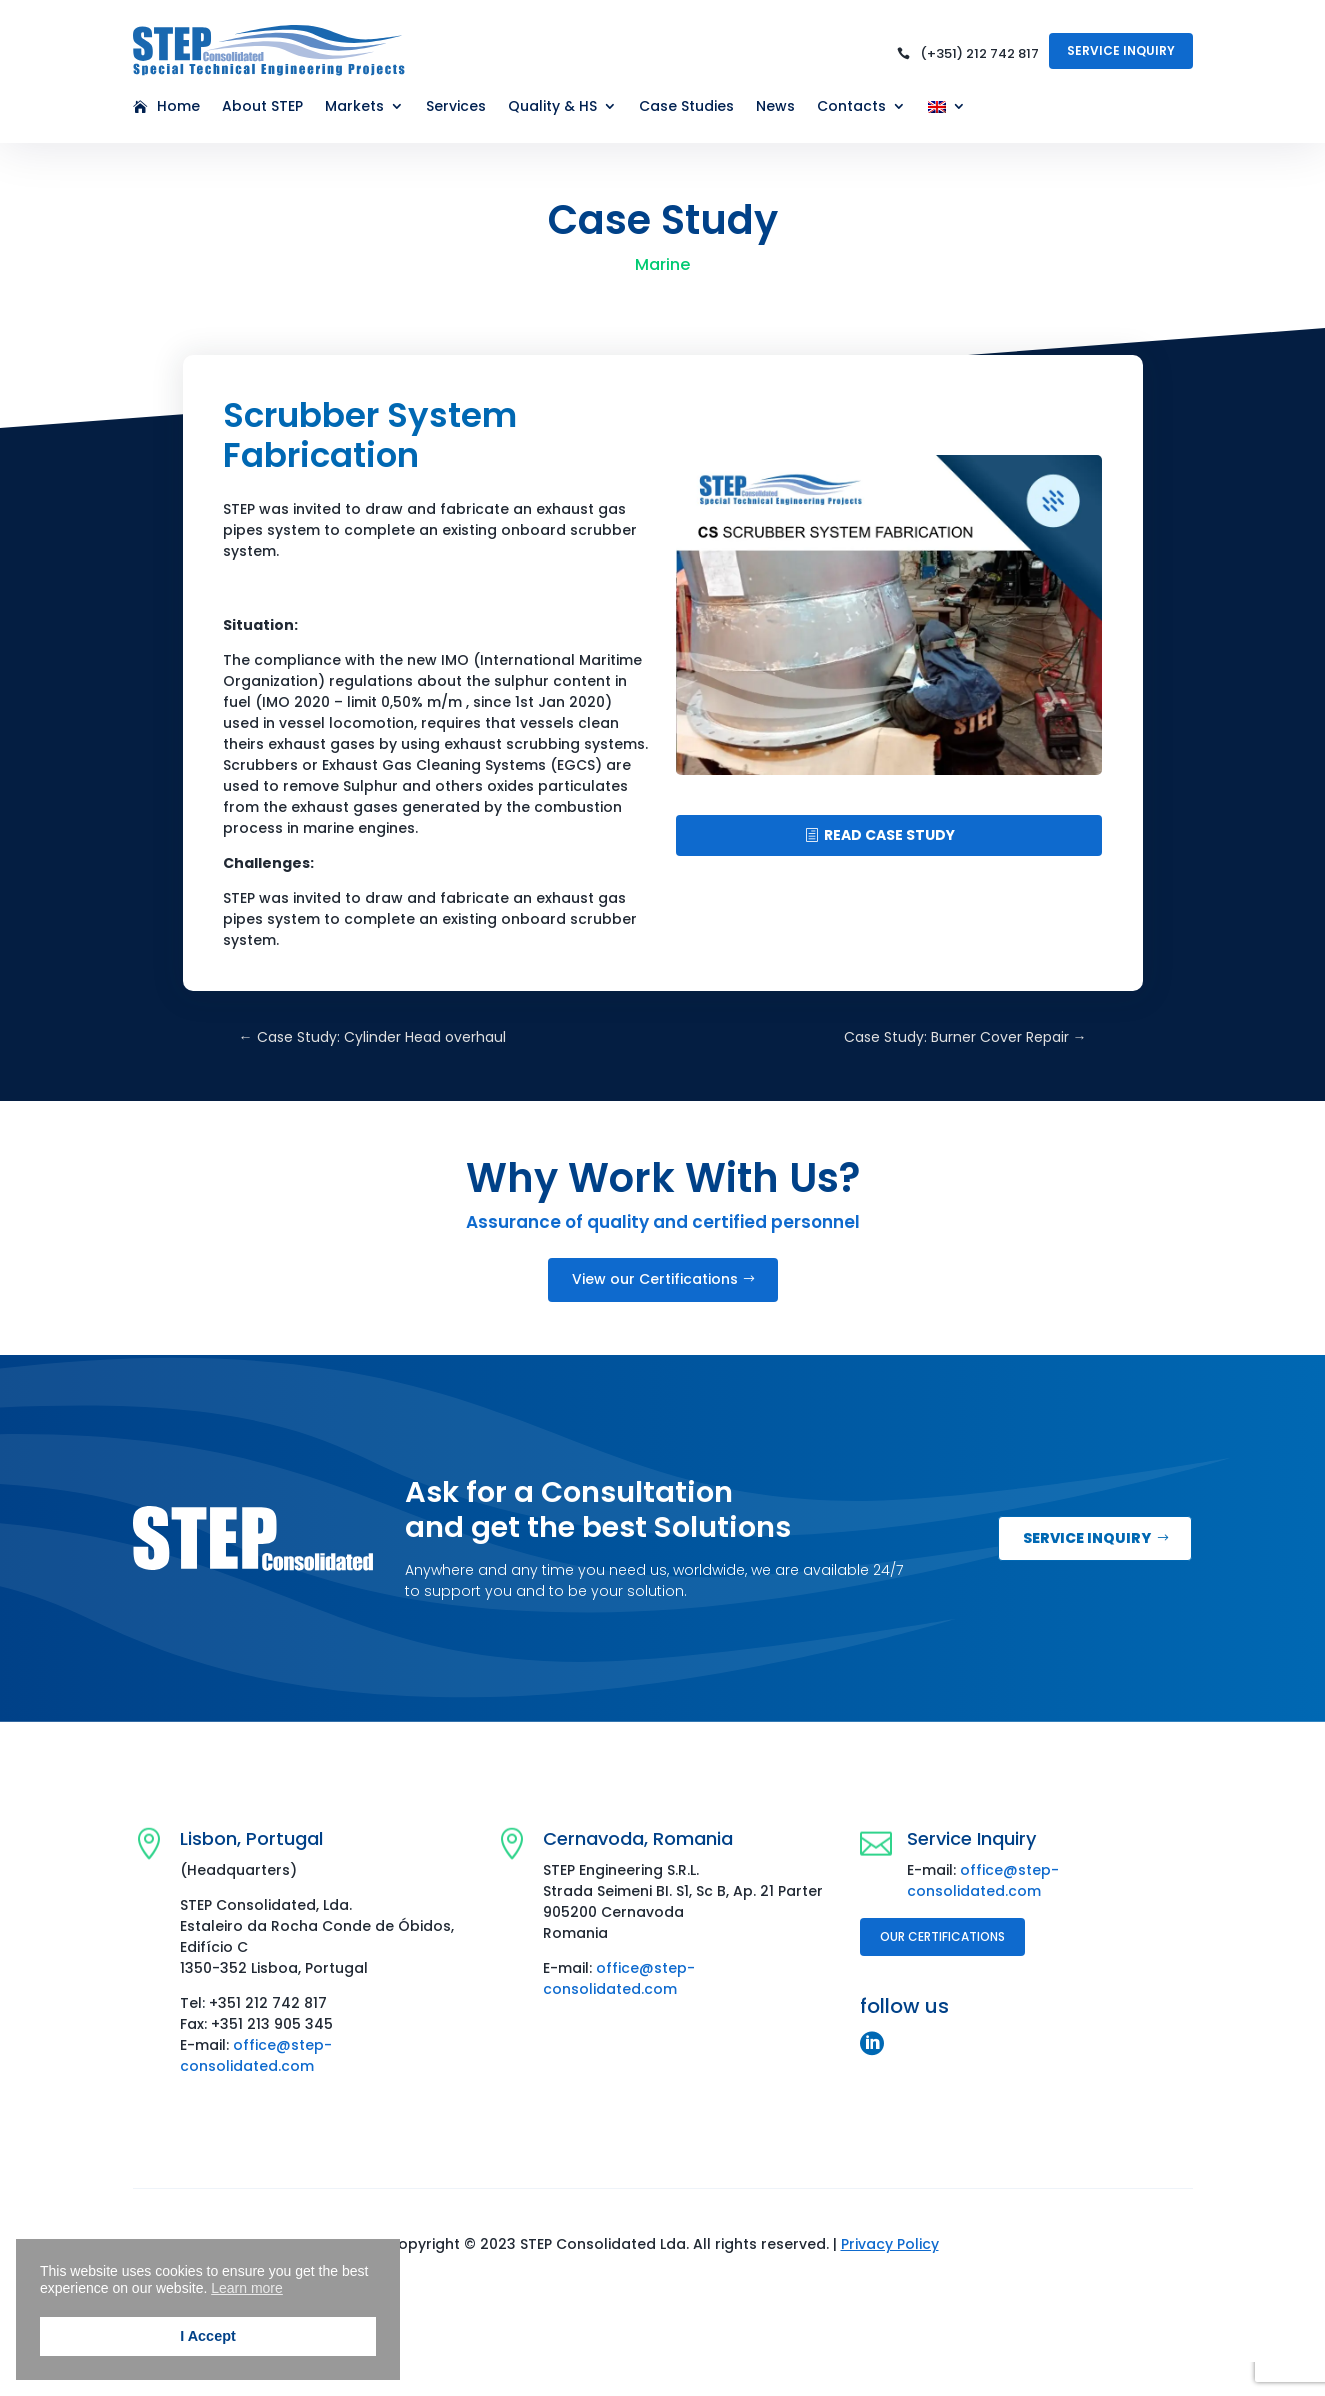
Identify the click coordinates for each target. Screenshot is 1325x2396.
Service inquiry (1087, 1538)
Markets (354, 107)
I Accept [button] (207, 2336)
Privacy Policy (890, 2244)
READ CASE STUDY (889, 835)
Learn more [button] (247, 2288)
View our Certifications (655, 1279)
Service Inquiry (1121, 50)
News (775, 107)
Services (456, 107)
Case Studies (686, 107)
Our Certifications (942, 1936)
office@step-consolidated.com (256, 2055)
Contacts (851, 107)
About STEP (262, 107)
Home (178, 107)
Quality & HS (552, 107)
